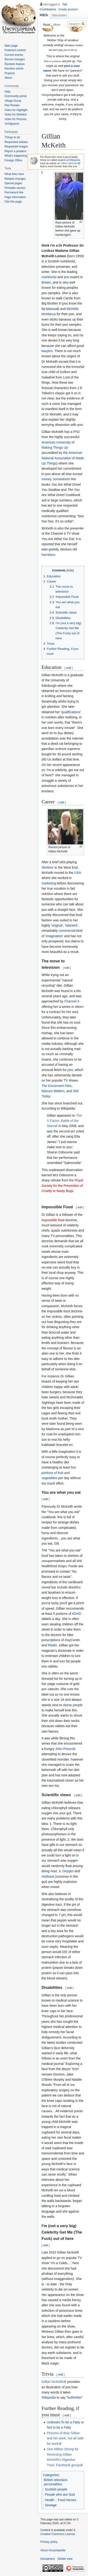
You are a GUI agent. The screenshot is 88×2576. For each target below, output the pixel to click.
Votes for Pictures (15, 119)
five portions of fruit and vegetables (59, 1472)
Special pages (13, 183)
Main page (11, 45)
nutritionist (49, 277)
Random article (13, 68)
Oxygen (68, 1871)
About (8, 77)
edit (68, 668)
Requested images (16, 146)
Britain (46, 282)
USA (77, 873)
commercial (67, 930)
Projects (9, 73)
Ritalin (52, 1645)
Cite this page (13, 201)
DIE (64, 1952)
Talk (64, 4)
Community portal (15, 96)
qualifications (70, 712)
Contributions (48, 9)
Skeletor (48, 867)
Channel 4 (71, 1001)
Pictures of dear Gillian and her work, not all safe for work (65, 2438)
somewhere (61, 479)
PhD (76, 432)
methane (48, 1876)
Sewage (51, 2505)
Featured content (15, 50)
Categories (51, 2475)
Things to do (12, 137)
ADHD (76, 1614)
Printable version (14, 188)
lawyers (47, 351)
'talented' (71, 925)
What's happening (15, 155)
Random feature (14, 64)
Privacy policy (48, 2541)
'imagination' (54, 936)
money (46, 479)
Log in (43, 14)
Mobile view (65, 2558)
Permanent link (13, 192)
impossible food (53, 1220)
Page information (15, 197)
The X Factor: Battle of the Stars (64, 1121)
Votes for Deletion (15, 114)
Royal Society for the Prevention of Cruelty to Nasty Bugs (62, 1185)
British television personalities (56, 2482)
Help (7, 91)
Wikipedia (74, 160)
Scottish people (56, 2489)
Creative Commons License (57, 2534)
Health (49, 2500)
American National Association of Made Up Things (63, 458)
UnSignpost (11, 123)
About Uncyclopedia (52, 2550)
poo (66, 277)
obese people (73, 1705)
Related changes (15, 178)
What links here (14, 174)
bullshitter (75, 2397)
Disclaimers (47, 2558)
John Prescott (65, 1749)
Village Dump (12, 100)
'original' (57, 925)
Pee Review (11, 105)
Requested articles (16, 142)
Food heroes (67, 2500)
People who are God (60, 2494)
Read (44, 24)
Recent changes (14, 59)
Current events (13, 55)
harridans (48, 555)
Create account (67, 9)
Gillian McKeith (69, 163)
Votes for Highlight (15, 110)
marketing (49, 883)
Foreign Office (13, 160)
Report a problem (15, 151)
